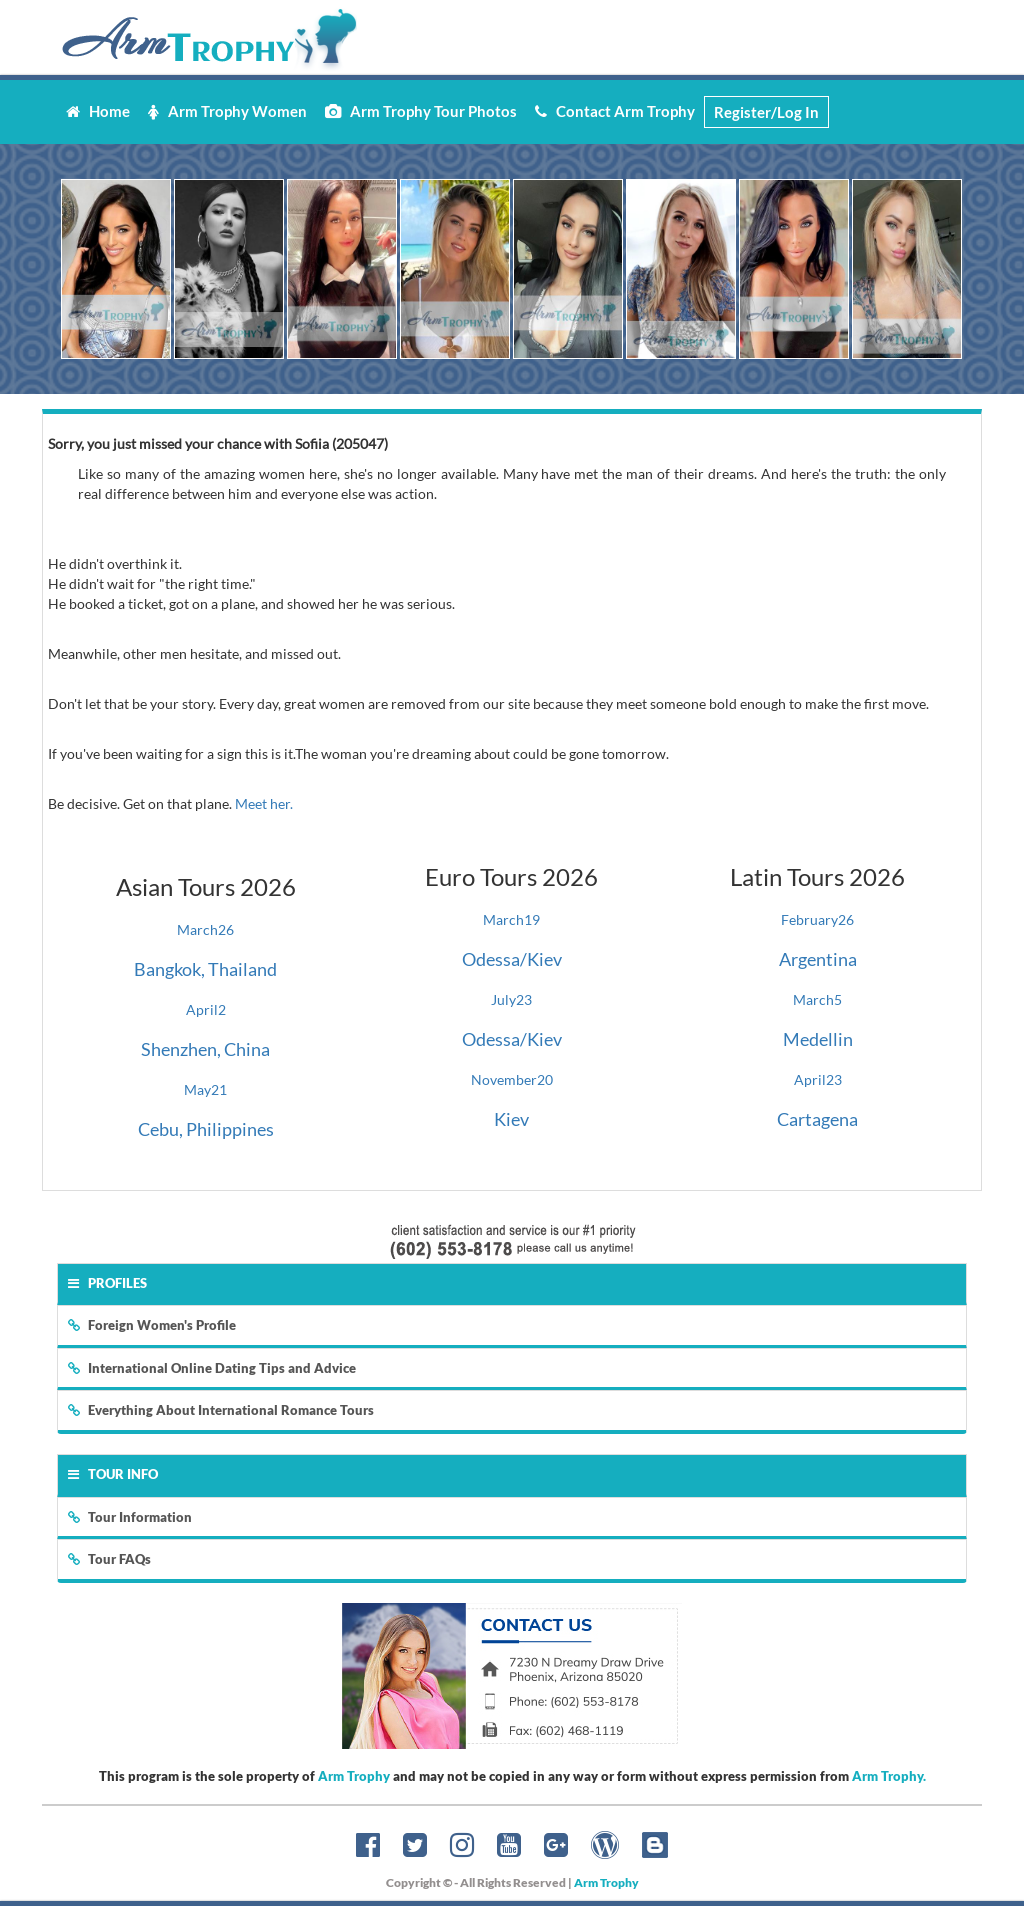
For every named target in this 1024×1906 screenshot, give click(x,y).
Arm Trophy (354, 1776)
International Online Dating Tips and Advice (212, 1368)
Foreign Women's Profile (152, 1325)
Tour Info (113, 1474)
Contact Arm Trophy (615, 111)
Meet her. (264, 803)
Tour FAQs (109, 1559)
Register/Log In (766, 112)
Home (98, 111)
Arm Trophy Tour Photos (421, 111)
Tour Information (130, 1517)
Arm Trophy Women (227, 111)
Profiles (107, 1283)
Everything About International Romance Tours (221, 1410)
